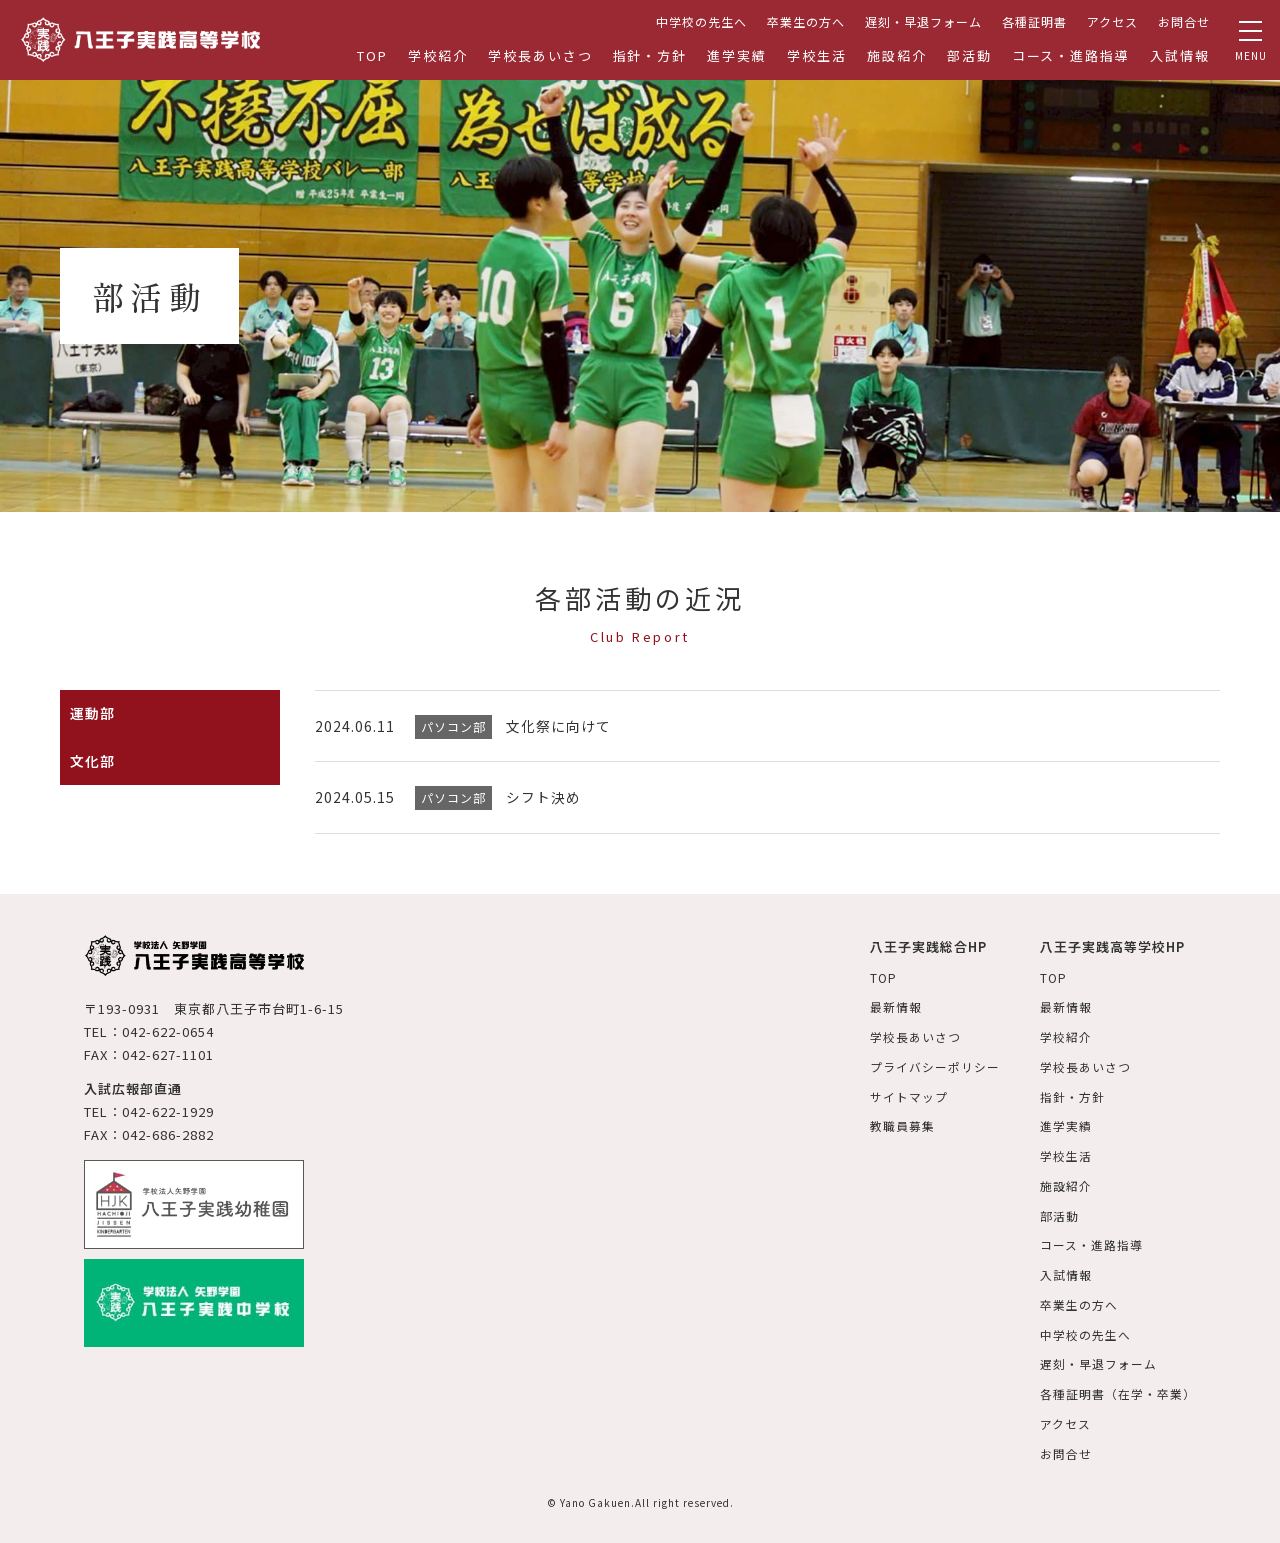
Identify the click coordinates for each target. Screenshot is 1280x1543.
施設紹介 (897, 55)
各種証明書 (1034, 21)
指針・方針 (650, 55)
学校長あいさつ (540, 55)
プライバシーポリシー (935, 1063)
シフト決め (543, 797)
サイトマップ (909, 1093)
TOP (372, 55)
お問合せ (1184, 21)
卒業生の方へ (806, 21)
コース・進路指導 (1071, 55)
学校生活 (817, 55)
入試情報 (1180, 55)
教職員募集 (902, 1122)
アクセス (1112, 21)
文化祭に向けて (558, 726)
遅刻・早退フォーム (923, 21)
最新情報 (896, 1005)
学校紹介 (438, 55)
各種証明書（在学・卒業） (1118, 1384)
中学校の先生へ (701, 21)
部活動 (969, 55)
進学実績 (737, 55)
